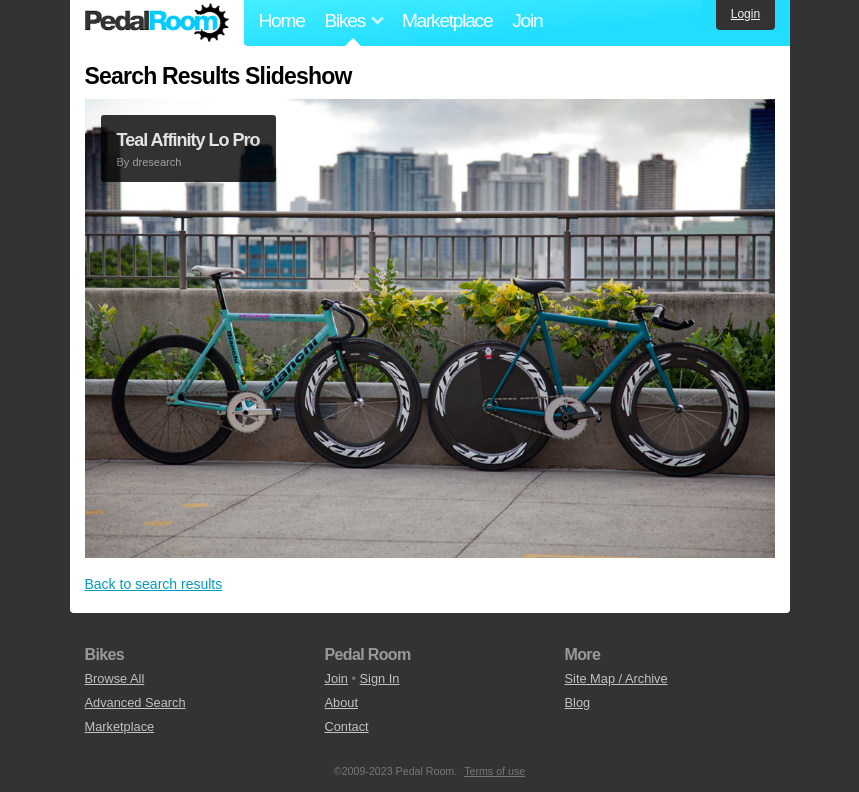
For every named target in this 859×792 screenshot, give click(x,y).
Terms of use (494, 771)
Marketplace (447, 20)
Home (282, 20)
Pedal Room (157, 23)
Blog (578, 702)
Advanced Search (135, 702)
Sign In (380, 678)
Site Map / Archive (616, 678)
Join (527, 20)
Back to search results (154, 584)
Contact (347, 726)
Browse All (115, 678)
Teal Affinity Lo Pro (188, 140)
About (341, 702)
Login (745, 14)
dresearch (156, 162)
